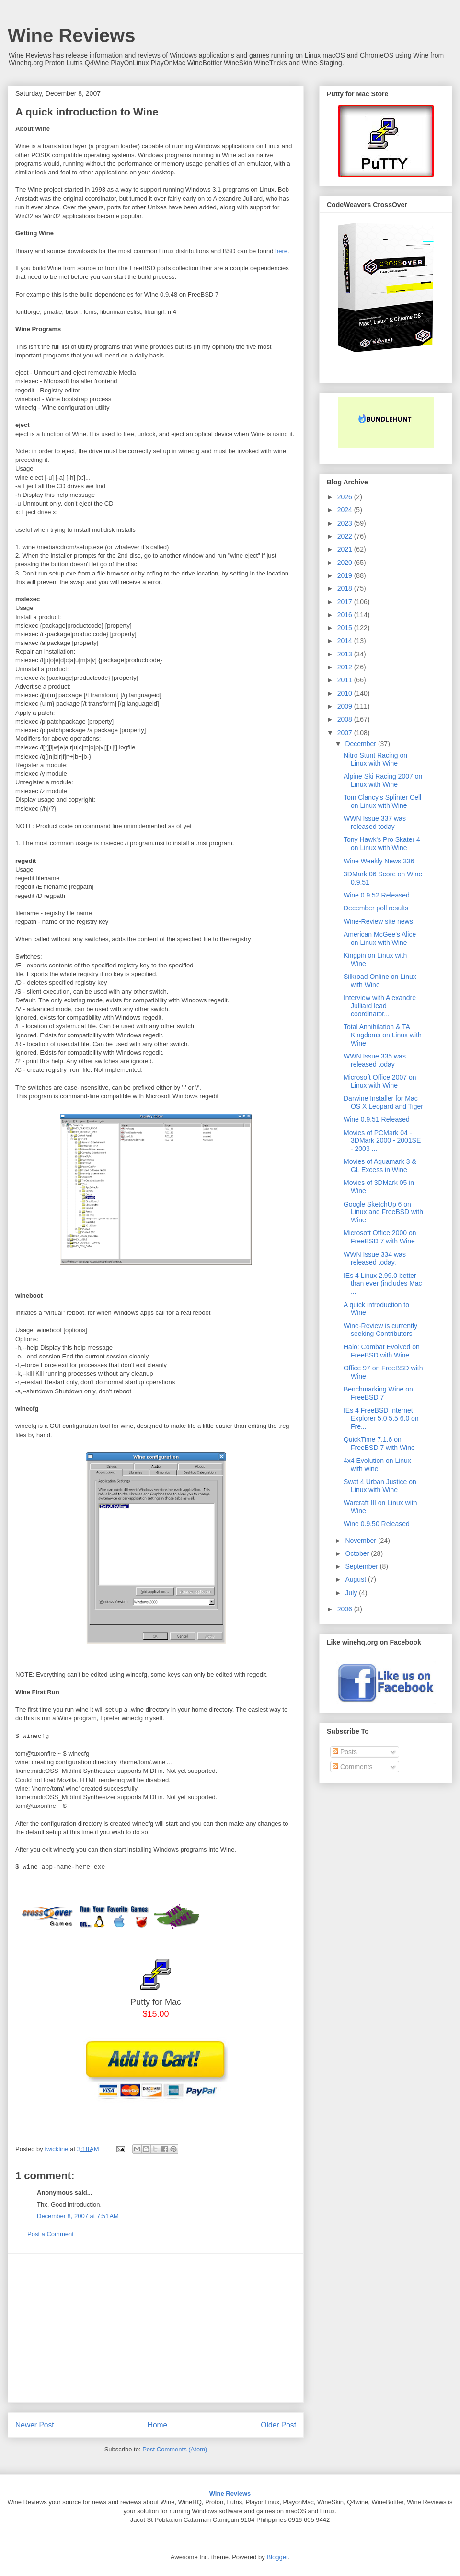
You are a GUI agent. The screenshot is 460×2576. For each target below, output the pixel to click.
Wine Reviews (71, 35)
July (352, 1593)
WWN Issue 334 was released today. (375, 1258)
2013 (345, 654)
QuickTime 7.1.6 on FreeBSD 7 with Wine (379, 1443)
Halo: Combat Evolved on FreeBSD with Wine (382, 1351)
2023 (345, 523)
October (358, 1553)
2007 (345, 732)
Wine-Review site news (378, 921)
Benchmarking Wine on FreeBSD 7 (378, 1393)
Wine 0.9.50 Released (377, 1524)
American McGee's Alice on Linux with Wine (380, 938)
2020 (345, 562)
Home (158, 2425)
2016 (345, 615)
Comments (353, 1767)
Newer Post (34, 2425)
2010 (345, 693)
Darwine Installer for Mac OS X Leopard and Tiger (383, 1102)
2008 (345, 719)
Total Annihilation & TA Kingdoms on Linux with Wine (383, 1035)
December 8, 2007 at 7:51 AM (78, 2216)
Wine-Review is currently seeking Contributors (380, 1330)
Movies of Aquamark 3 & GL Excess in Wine (380, 1165)
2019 (345, 575)
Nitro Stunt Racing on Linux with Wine (375, 759)
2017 (345, 602)
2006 (345, 1609)
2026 (345, 497)
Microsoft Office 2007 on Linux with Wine (380, 1081)
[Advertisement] (155, 2328)
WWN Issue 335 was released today (375, 1060)
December (361, 744)
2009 (345, 706)
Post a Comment (50, 2234)
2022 (345, 536)
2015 (345, 628)
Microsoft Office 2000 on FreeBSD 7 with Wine (380, 1237)
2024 (345, 510)
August (356, 1579)
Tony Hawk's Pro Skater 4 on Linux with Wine (382, 843)
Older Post (278, 2425)
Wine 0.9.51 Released (377, 1119)
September (362, 1566)
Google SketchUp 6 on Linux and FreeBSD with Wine (383, 1212)
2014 (345, 640)
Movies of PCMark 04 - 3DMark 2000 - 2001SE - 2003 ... (382, 1141)
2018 (345, 588)
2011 (345, 680)
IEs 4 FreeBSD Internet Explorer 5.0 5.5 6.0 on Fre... (381, 1418)
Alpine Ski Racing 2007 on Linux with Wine (383, 780)
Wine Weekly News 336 (379, 861)
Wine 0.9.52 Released (377, 895)
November (361, 1540)
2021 (345, 549)
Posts (345, 1752)
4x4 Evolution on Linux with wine (377, 1464)
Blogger (277, 2557)
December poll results (376, 908)
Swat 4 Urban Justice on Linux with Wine (380, 1486)
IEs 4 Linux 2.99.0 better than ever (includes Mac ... (383, 1284)
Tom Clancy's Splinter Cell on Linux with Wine (382, 801)
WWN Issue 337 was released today (375, 822)
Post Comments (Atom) (174, 2449)
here (281, 250)
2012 (345, 667)
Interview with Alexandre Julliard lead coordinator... (380, 1006)
